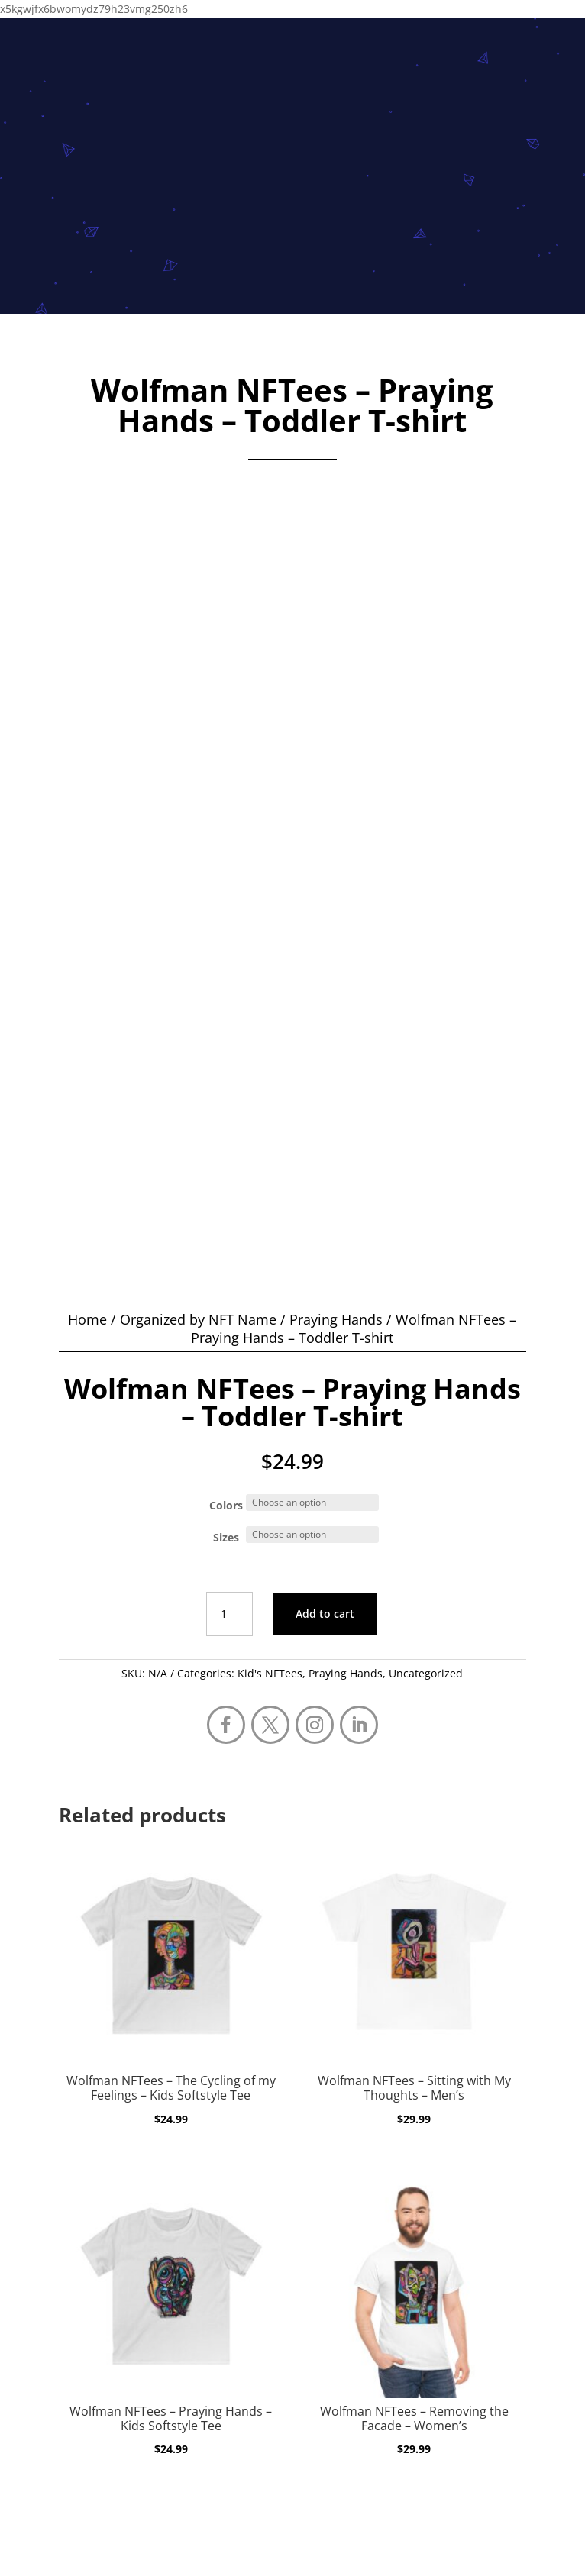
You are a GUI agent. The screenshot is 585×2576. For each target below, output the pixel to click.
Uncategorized (426, 1673)
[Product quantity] (229, 1614)
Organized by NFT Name (198, 1319)
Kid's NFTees (270, 1673)
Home (87, 1319)
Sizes (226, 1537)
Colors (226, 1505)
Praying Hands (336, 1319)
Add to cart (325, 1613)
